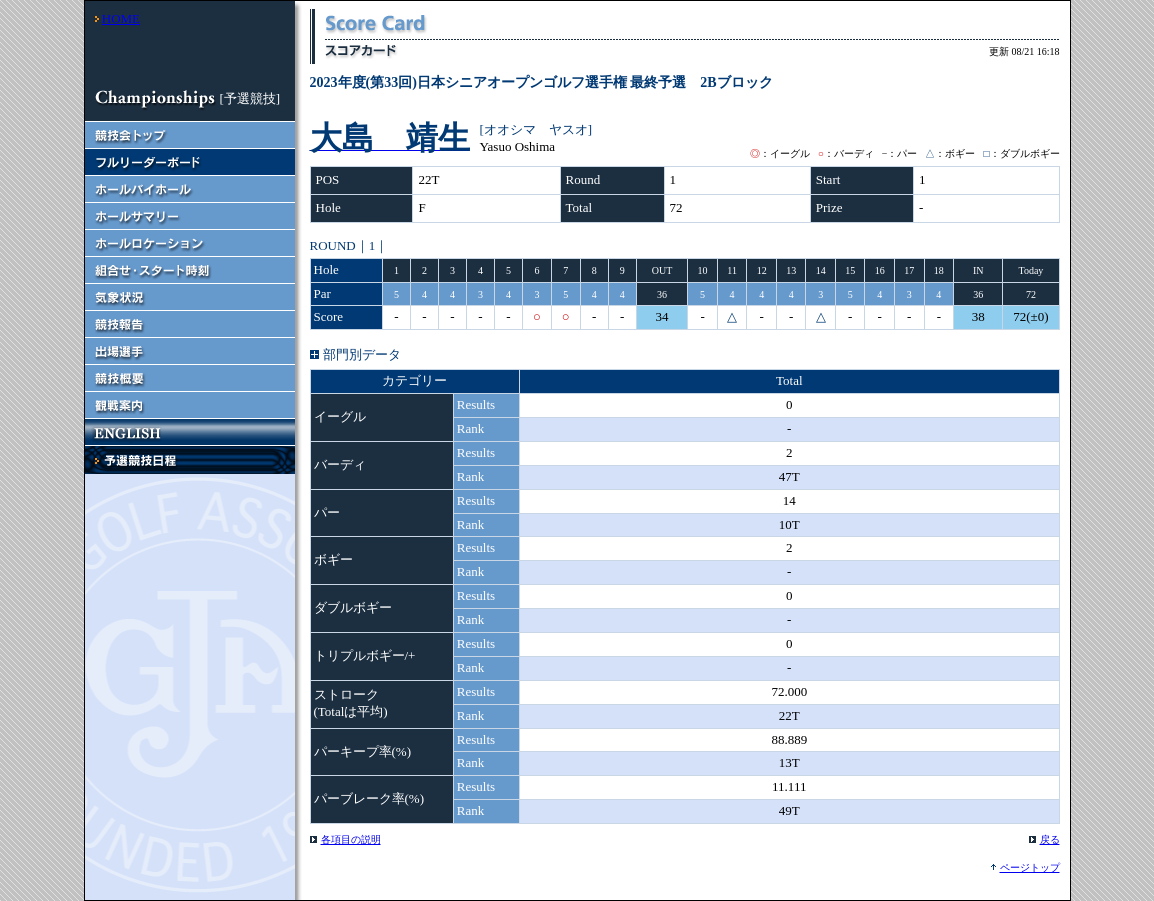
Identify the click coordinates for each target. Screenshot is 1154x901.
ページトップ (1030, 867)
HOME (121, 18)
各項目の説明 (351, 839)
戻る (1050, 839)
